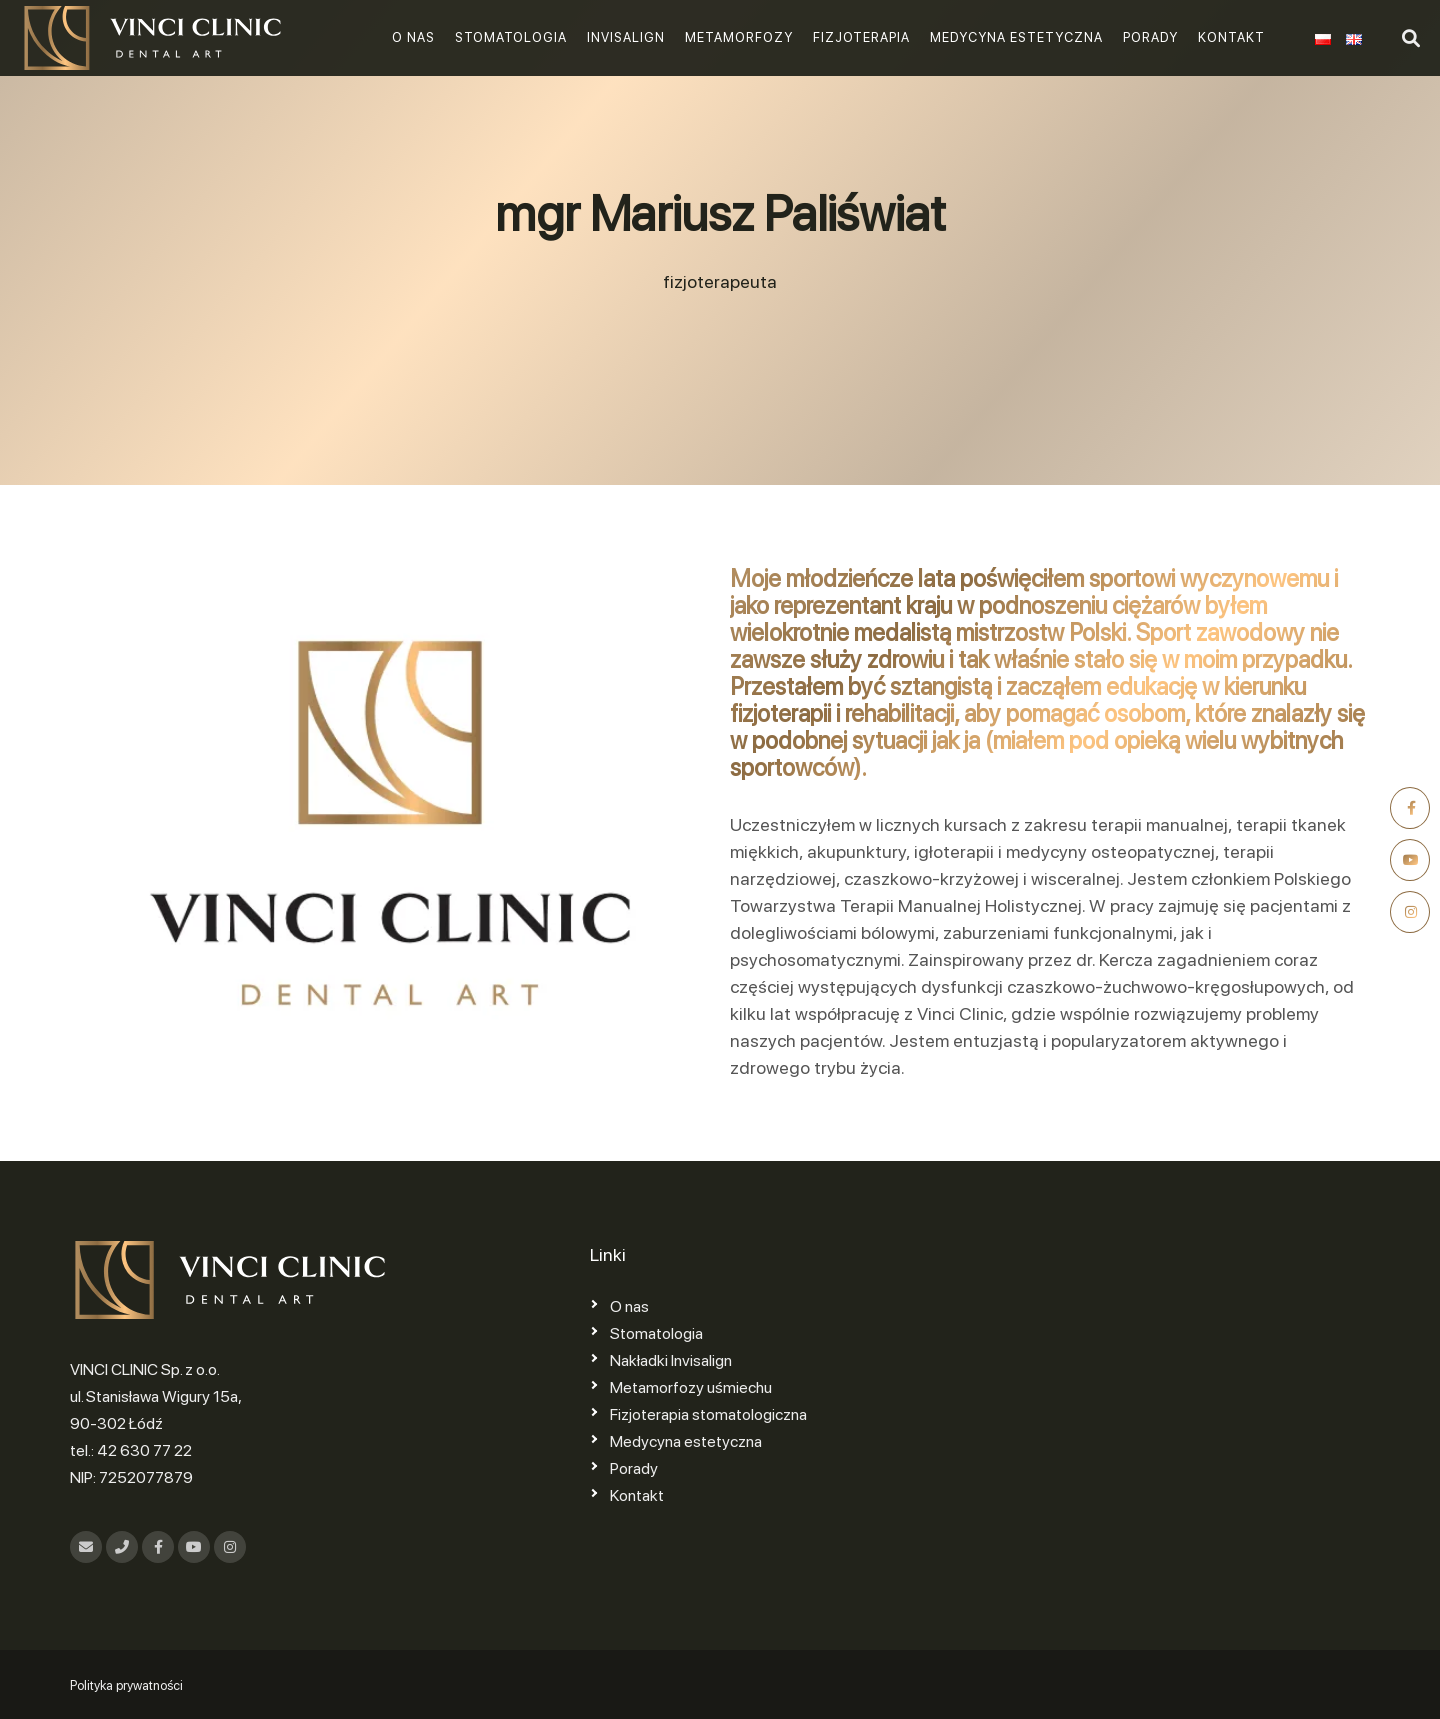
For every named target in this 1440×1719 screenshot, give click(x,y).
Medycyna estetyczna (1016, 37)
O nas (413, 37)
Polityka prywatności (126, 1685)
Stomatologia (511, 37)
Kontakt (1231, 37)
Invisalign (626, 37)
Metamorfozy (739, 37)
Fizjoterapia (861, 37)
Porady (1150, 37)
